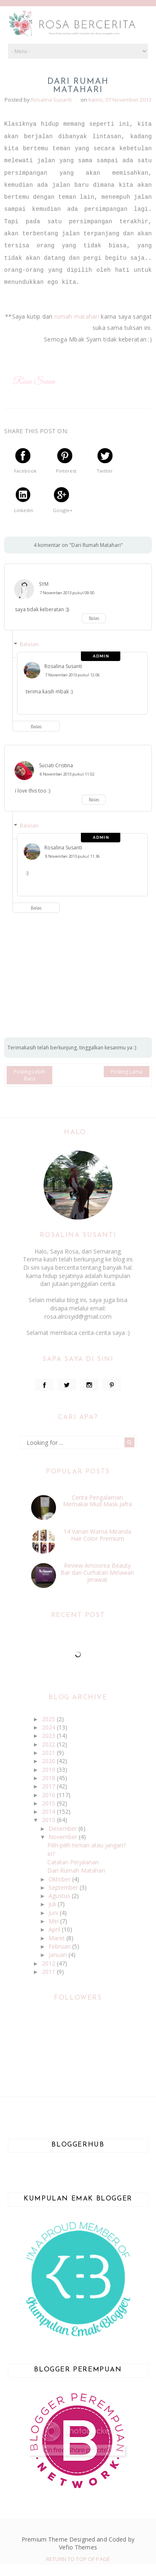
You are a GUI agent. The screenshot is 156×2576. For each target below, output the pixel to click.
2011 (49, 1972)
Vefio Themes (78, 2547)
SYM (44, 584)
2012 (49, 1963)
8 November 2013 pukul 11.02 (67, 774)
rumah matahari (76, 316)
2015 (49, 1803)
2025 (49, 1719)
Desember (63, 1828)
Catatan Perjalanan (73, 1862)
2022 (49, 1744)
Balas (94, 618)
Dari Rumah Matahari (76, 1870)
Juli (53, 1904)
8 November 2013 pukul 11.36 (72, 856)
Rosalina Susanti (63, 666)
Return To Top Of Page (78, 2559)
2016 (49, 1795)
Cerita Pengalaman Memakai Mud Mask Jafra (97, 1500)
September (64, 1887)
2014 (49, 1811)
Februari (60, 1946)
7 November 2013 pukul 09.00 (67, 592)
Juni (54, 1913)
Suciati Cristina (56, 765)
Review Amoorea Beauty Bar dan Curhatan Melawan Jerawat (97, 1572)
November (64, 1837)
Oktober (60, 1879)
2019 (49, 1769)
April (55, 1929)
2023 (49, 1735)
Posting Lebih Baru (29, 1075)
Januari (58, 1955)
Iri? (51, 1854)
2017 (49, 1786)
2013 (49, 1820)
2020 (49, 1761)
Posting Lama (126, 1071)
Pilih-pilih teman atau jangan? (86, 1845)
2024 (49, 1727)
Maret (57, 1938)
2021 (49, 1752)
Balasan (29, 644)
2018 (49, 1778)
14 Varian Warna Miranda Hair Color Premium (97, 1534)
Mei (54, 1921)
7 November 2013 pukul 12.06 (72, 675)
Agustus (60, 1896)
